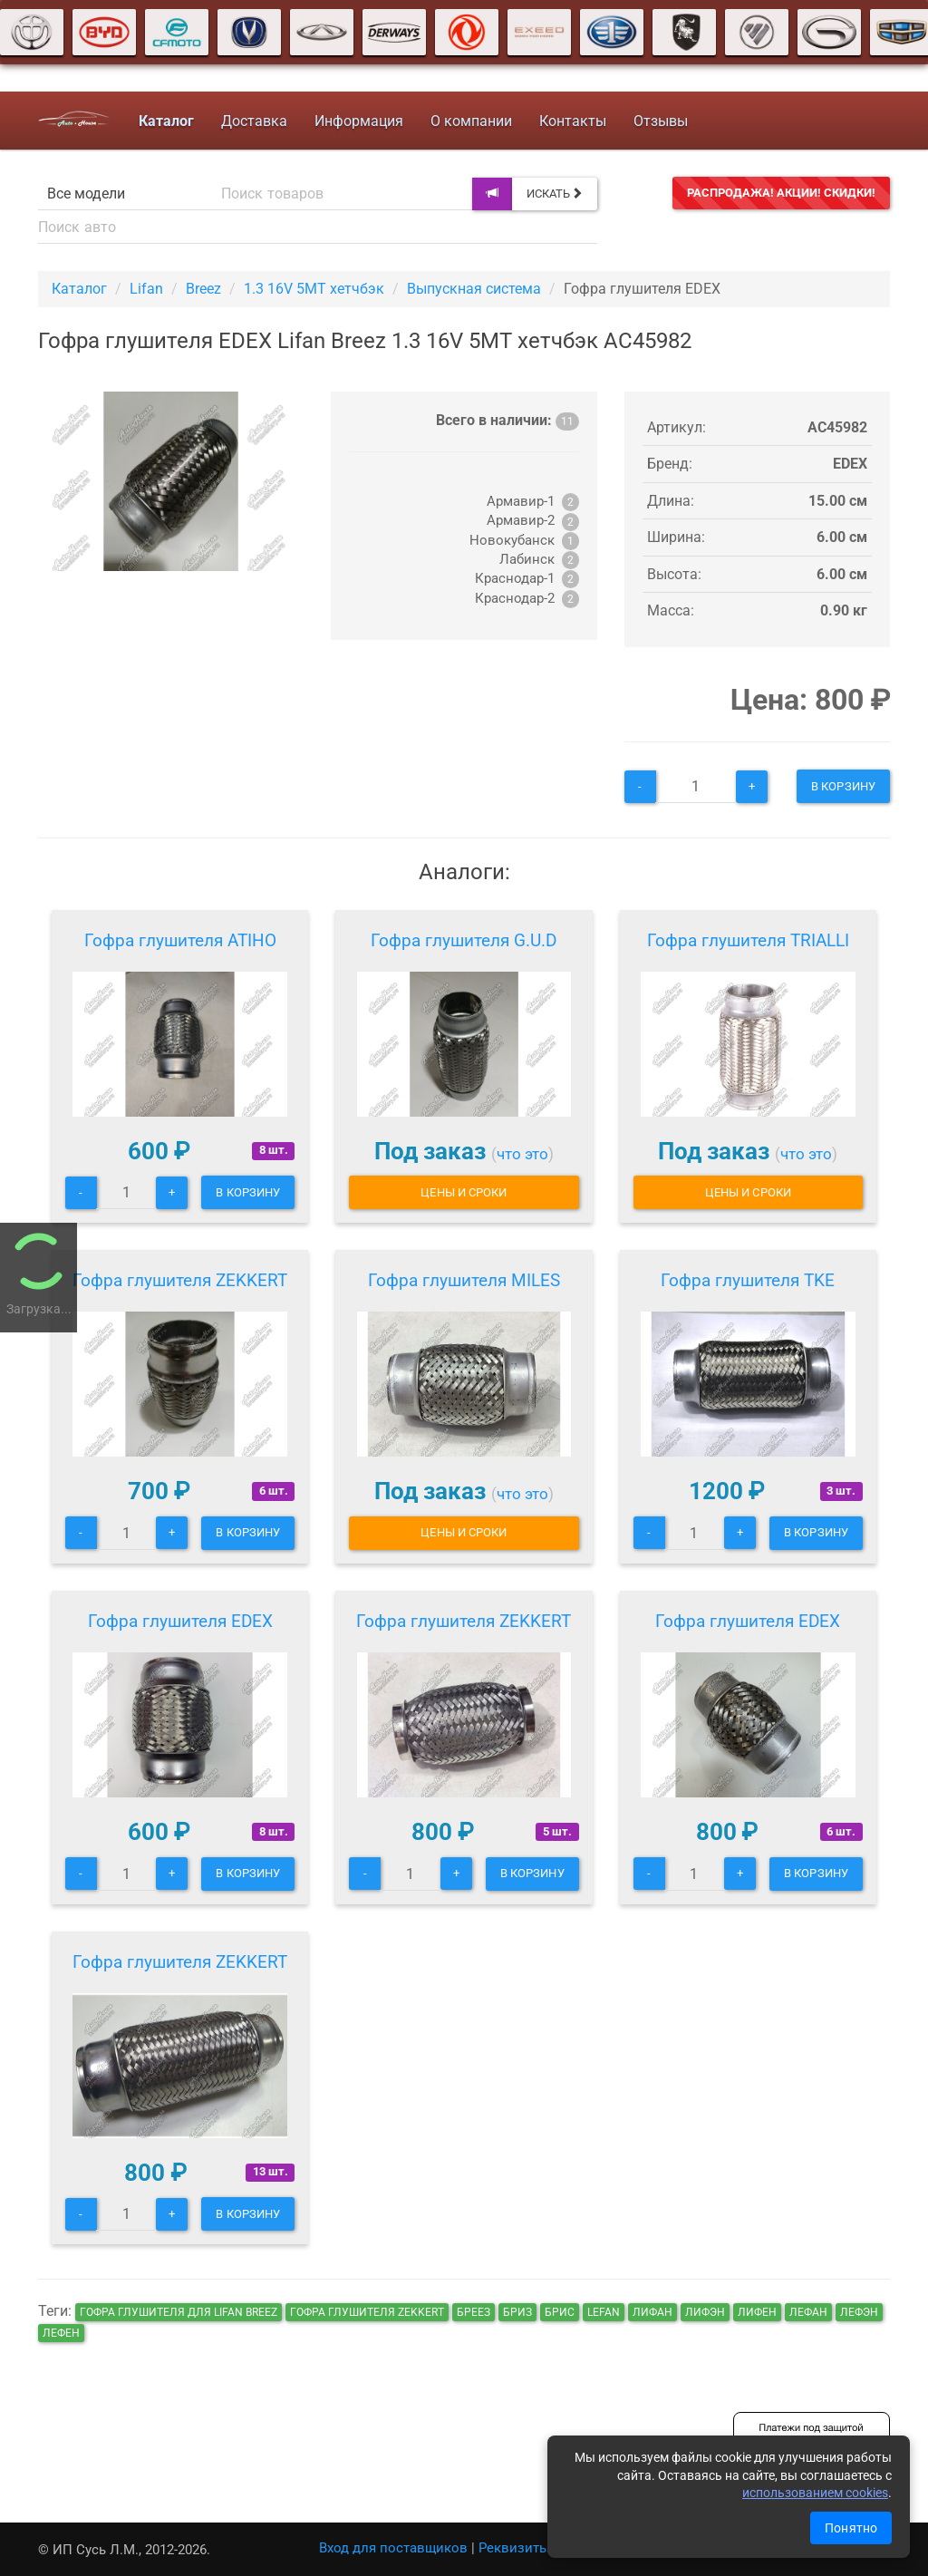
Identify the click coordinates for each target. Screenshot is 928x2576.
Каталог (79, 288)
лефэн (859, 2312)
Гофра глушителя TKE (748, 1280)
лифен (757, 2312)
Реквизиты (514, 2548)
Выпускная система (474, 288)
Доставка (254, 121)
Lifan (146, 288)
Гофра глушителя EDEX (180, 1621)
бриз (517, 2312)
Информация (358, 121)
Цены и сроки (463, 1192)
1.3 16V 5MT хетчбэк (314, 288)
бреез (473, 2312)
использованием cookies (815, 2492)
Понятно (851, 2528)
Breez (203, 288)
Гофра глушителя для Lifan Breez (178, 2312)
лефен (61, 2333)
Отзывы (660, 121)
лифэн (705, 2312)
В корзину (843, 786)
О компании (471, 121)
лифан (652, 2312)
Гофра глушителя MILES (464, 1280)
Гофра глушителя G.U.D (463, 940)
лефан (808, 2312)
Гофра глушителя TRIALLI (748, 940)
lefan (603, 2312)
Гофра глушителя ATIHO (180, 940)
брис (560, 2312)
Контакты (572, 121)
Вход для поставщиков (393, 2548)
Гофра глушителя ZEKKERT (179, 1280)
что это (522, 1154)
